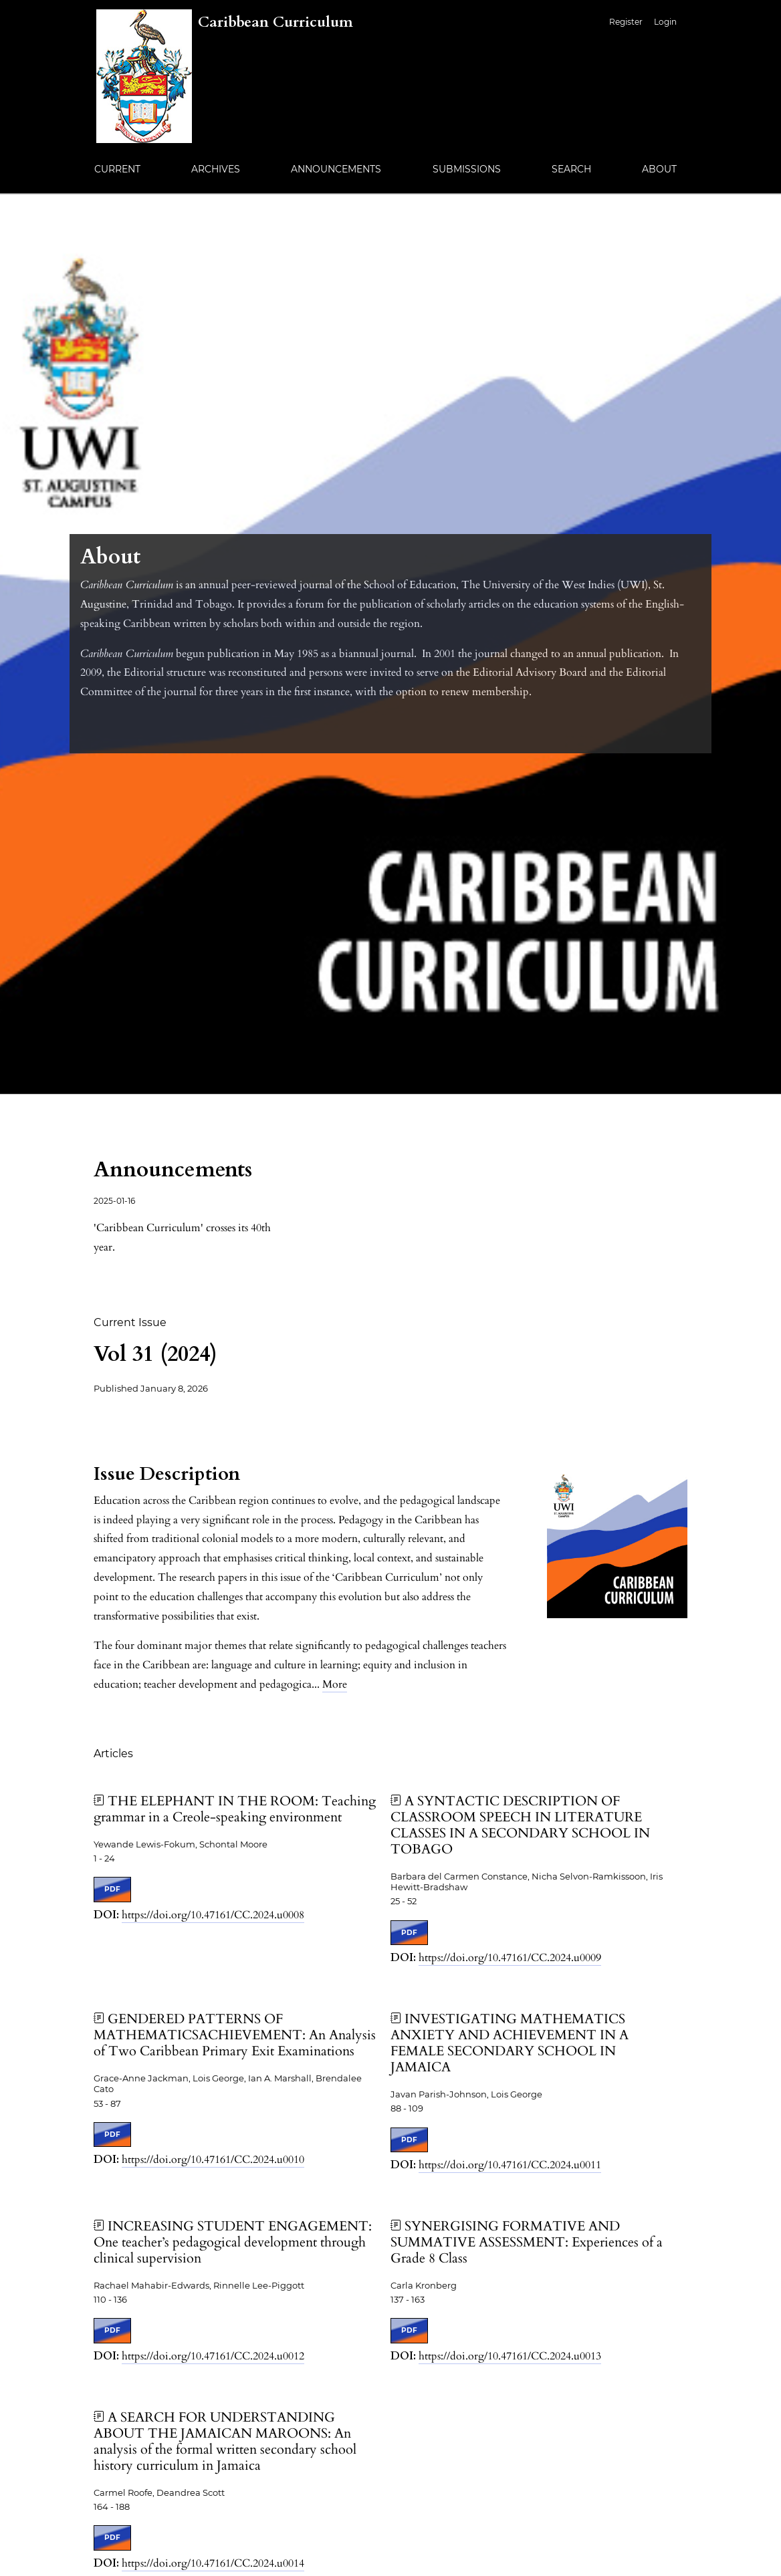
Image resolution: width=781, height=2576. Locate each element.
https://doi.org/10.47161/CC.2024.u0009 (510, 1957)
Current (117, 169)
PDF (112, 1889)
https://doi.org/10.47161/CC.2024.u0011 (510, 2165)
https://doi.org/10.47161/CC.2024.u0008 (213, 1915)
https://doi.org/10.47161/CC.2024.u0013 (510, 2356)
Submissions (467, 169)
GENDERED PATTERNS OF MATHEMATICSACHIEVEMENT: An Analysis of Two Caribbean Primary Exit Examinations (235, 2035)
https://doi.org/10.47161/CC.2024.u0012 (213, 2356)
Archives (215, 169)
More (334, 1684)
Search (571, 169)
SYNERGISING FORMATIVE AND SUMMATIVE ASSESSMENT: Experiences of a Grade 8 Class (526, 2242)
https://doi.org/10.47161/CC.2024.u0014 (213, 2563)
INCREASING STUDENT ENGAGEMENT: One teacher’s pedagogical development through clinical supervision (233, 2242)
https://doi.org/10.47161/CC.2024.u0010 (213, 2159)
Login (665, 22)
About (659, 169)
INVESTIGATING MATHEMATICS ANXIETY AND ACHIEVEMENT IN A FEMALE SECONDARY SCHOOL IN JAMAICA (509, 2043)
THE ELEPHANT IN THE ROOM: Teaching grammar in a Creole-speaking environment (235, 1809)
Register (626, 22)
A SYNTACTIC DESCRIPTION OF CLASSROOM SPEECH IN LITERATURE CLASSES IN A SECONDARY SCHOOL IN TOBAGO (520, 1825)
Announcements (336, 169)
